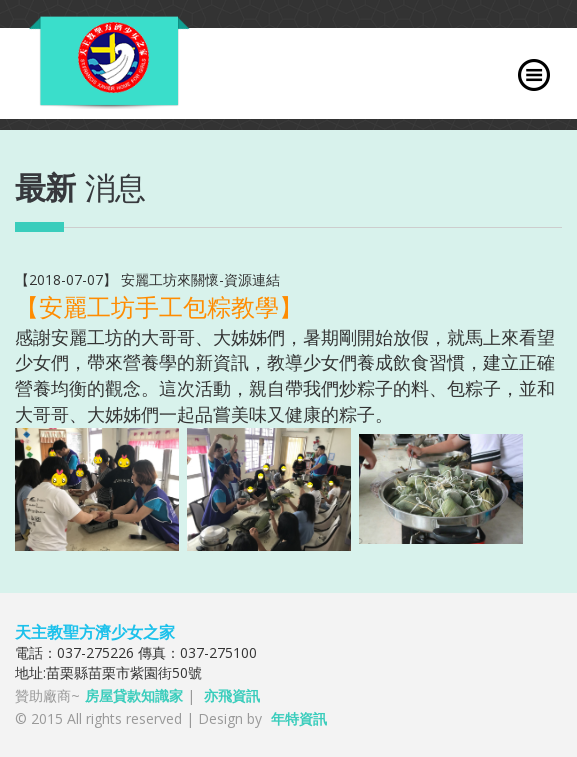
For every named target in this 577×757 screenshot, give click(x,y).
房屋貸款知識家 (134, 695)
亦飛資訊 (232, 695)
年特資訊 (299, 718)
